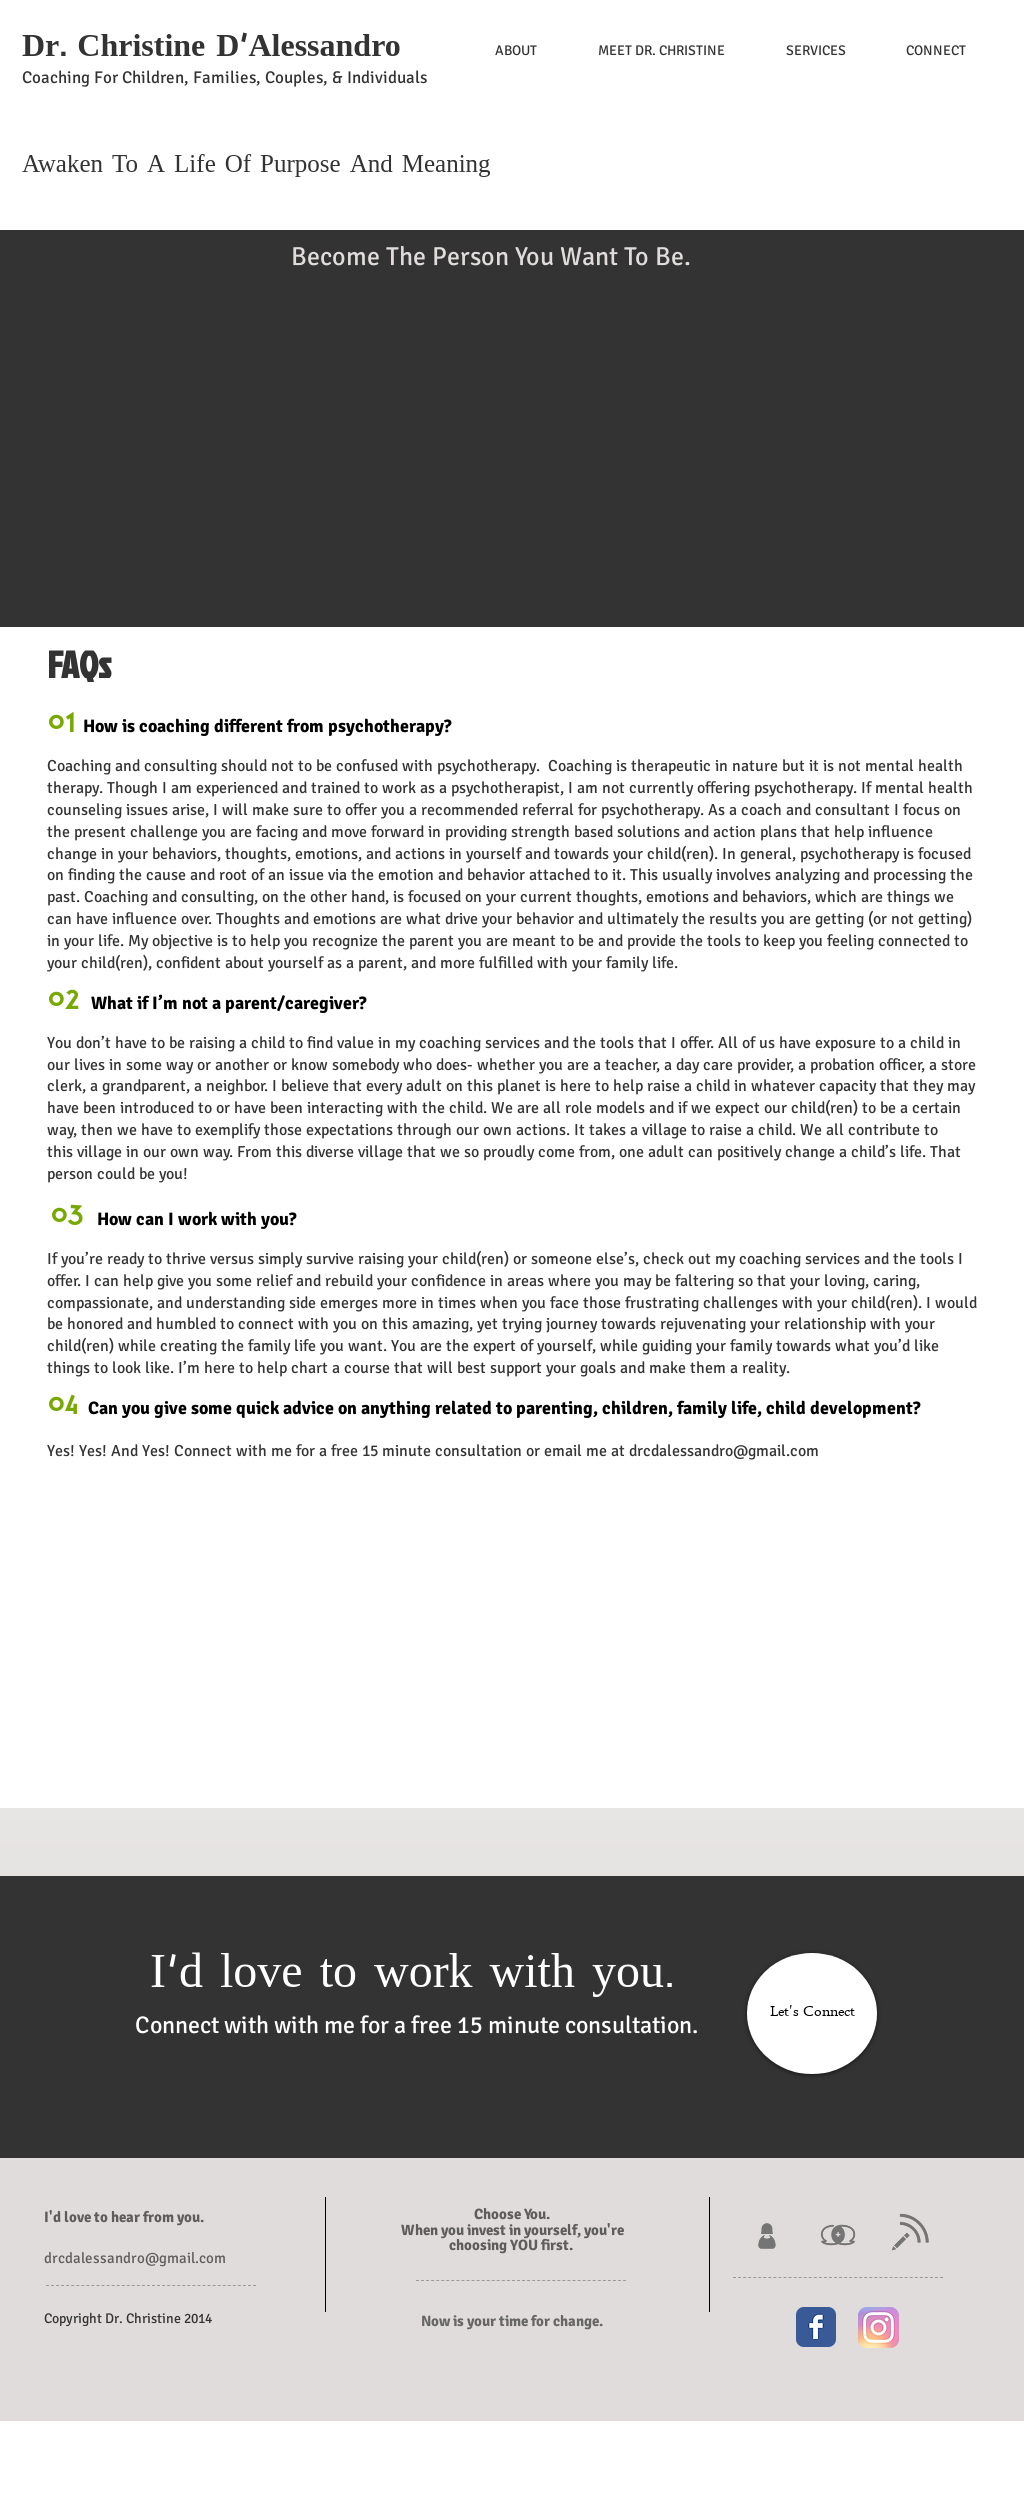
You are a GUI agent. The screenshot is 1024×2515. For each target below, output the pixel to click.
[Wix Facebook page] (816, 2327)
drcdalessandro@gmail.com (724, 1451)
